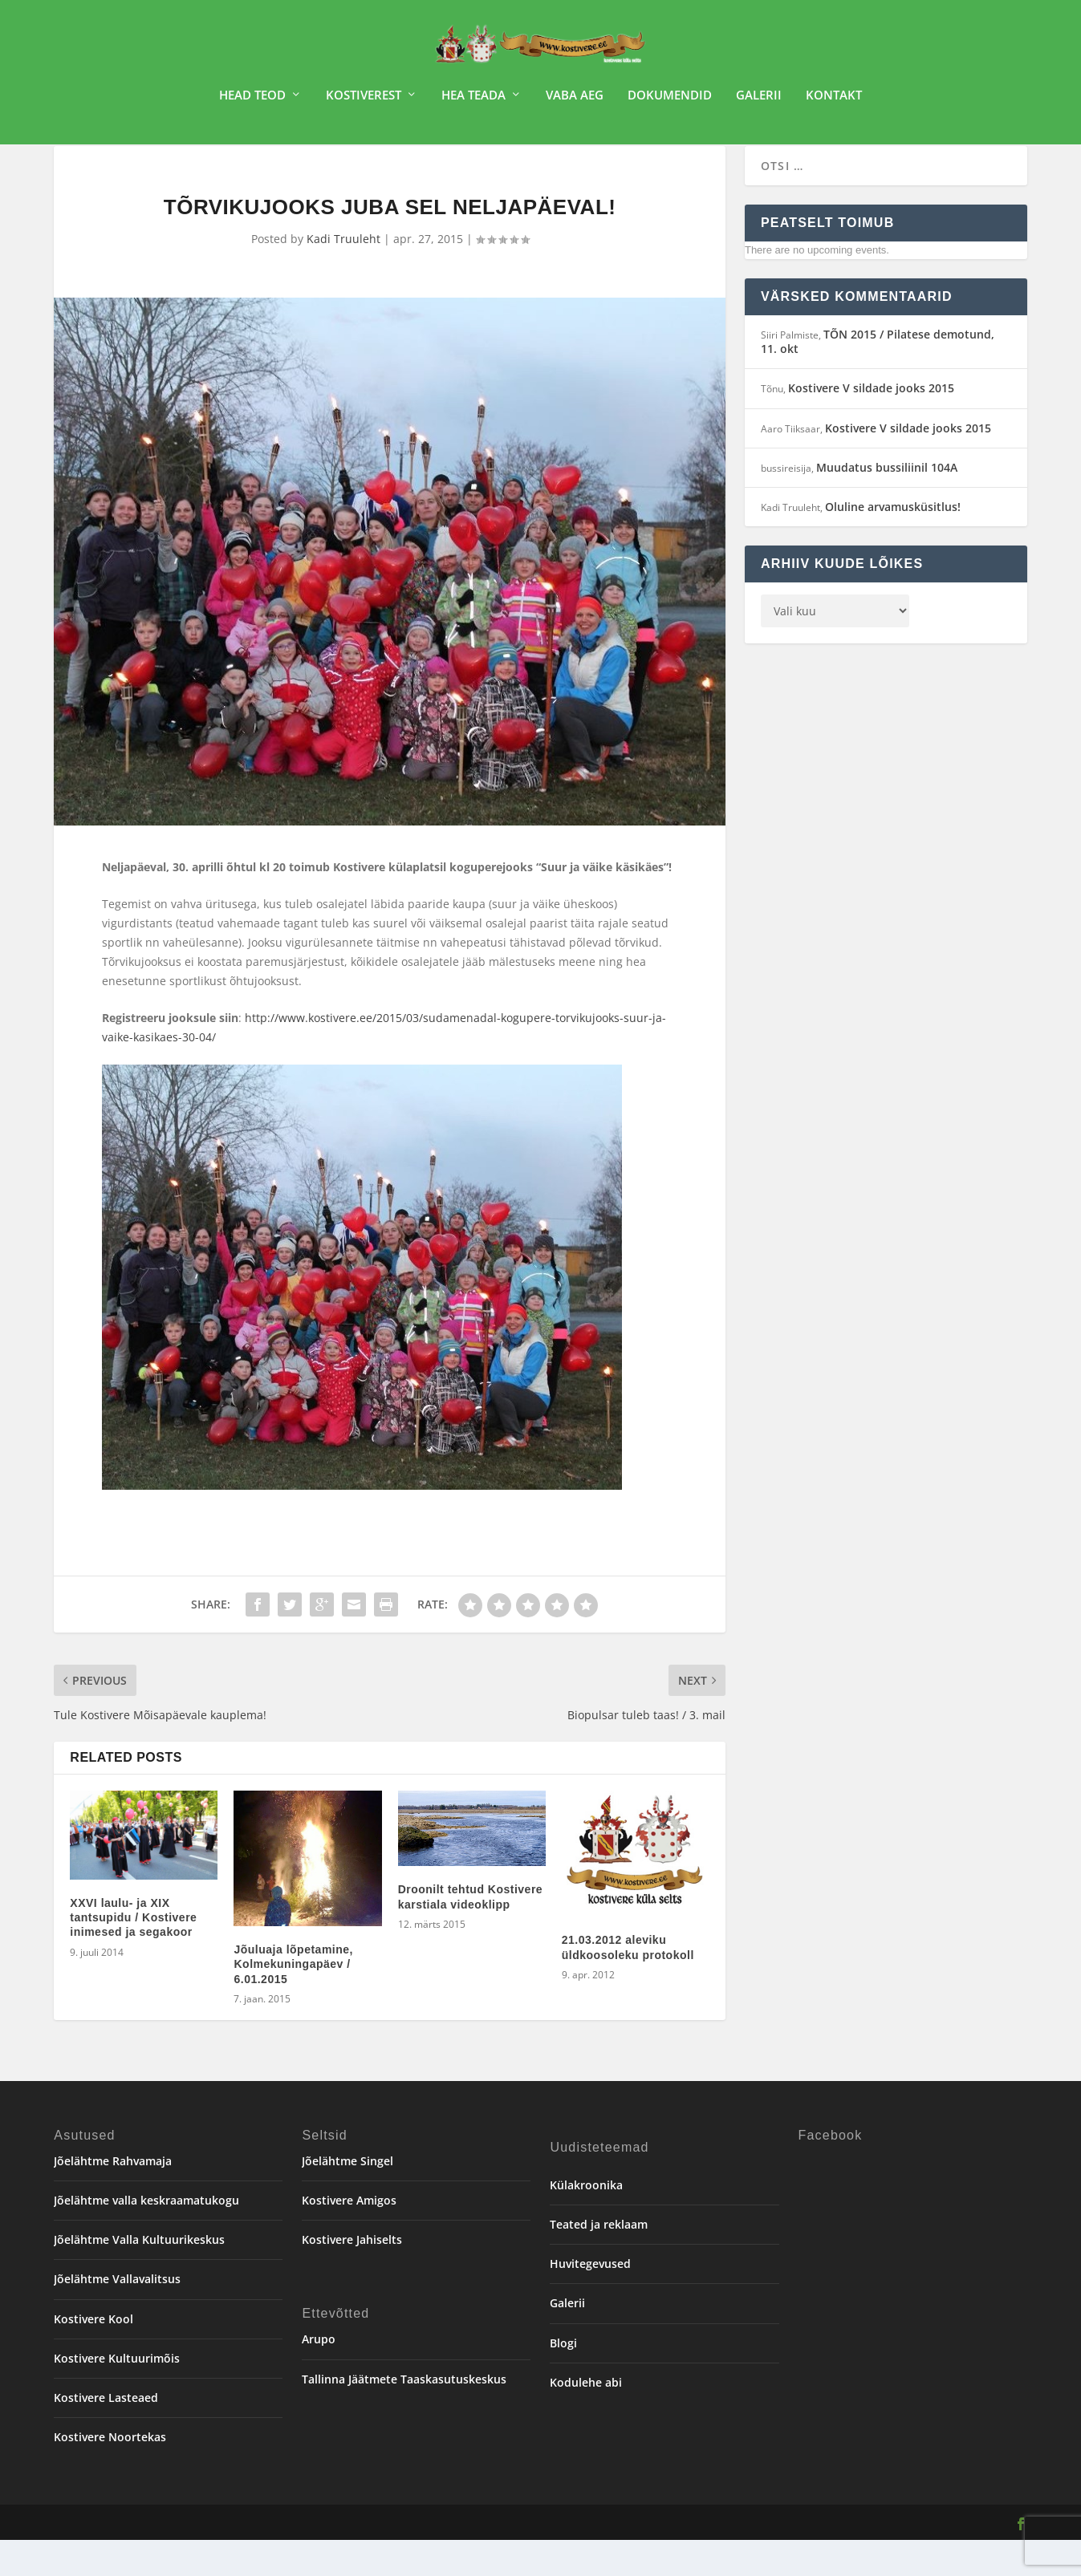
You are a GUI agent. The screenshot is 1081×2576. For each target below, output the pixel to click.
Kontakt (834, 101)
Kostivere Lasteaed (106, 2433)
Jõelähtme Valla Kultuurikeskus (139, 2275)
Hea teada (473, 101)
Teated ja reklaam (599, 2260)
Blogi (563, 2379)
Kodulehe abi (586, 2418)
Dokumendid (670, 101)
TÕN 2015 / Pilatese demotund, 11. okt (877, 377)
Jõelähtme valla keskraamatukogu (146, 2236)
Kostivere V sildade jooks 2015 (871, 424)
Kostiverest (363, 101)
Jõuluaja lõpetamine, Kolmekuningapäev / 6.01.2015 (293, 2000)
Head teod (252, 101)
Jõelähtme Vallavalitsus (117, 2314)
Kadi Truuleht (343, 274)
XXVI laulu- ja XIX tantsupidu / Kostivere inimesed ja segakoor (133, 1953)
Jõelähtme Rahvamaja (113, 2197)
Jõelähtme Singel (347, 2197)
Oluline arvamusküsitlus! (893, 542)
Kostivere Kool (93, 2355)
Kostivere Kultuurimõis (117, 2394)
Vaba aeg (574, 101)
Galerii (759, 101)
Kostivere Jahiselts (352, 2275)
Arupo (318, 2375)
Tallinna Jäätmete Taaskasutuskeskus (404, 2415)
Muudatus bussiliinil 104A (886, 503)
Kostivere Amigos (349, 2236)
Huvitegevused (590, 2299)
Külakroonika (586, 2221)
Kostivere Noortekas (110, 2473)
